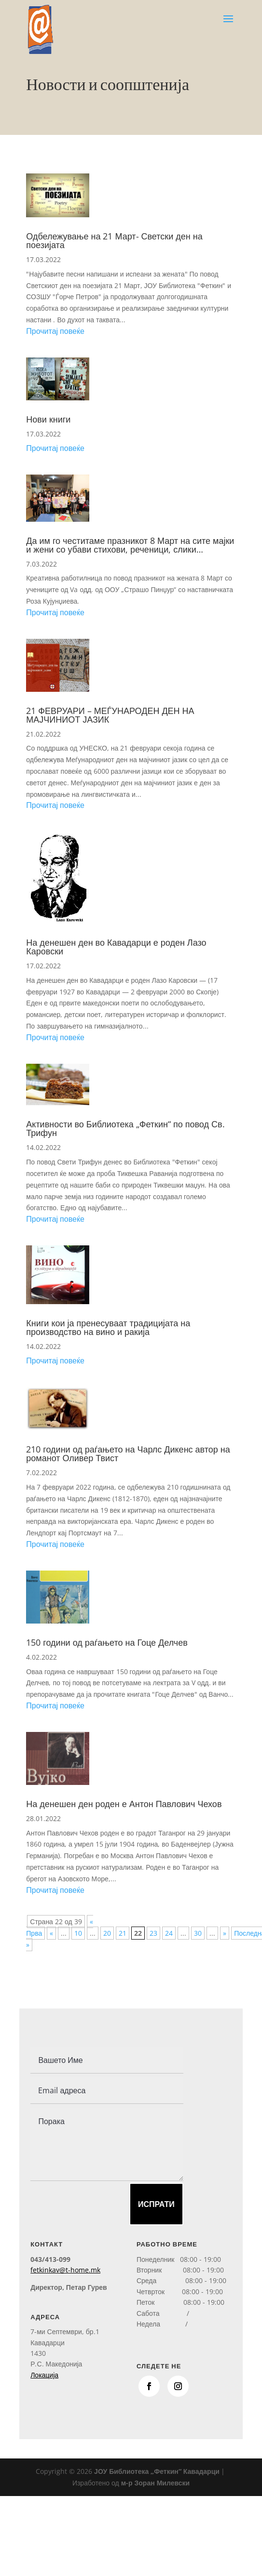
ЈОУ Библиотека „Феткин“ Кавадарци (157, 2471)
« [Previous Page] (51, 1933)
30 (198, 1933)
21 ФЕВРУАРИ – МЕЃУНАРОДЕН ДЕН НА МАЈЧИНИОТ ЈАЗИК (110, 715)
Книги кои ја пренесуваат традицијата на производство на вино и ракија (108, 1327)
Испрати (156, 2204)
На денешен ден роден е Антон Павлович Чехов (123, 1804)
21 (122, 1933)
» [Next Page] (224, 1933)
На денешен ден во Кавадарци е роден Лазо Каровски (116, 947)
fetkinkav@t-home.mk (65, 2269)
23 (153, 1933)
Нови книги (48, 419)
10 (78, 1933)
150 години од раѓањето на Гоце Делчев (106, 1642)
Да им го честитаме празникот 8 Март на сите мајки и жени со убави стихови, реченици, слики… (130, 545)
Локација (44, 2374)
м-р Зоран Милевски (155, 2482)
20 (107, 1933)
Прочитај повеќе (55, 331)
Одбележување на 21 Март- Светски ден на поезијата (114, 240)
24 (169, 1933)
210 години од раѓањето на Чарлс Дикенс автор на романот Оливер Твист (128, 1453)
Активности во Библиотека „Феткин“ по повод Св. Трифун (125, 1128)
